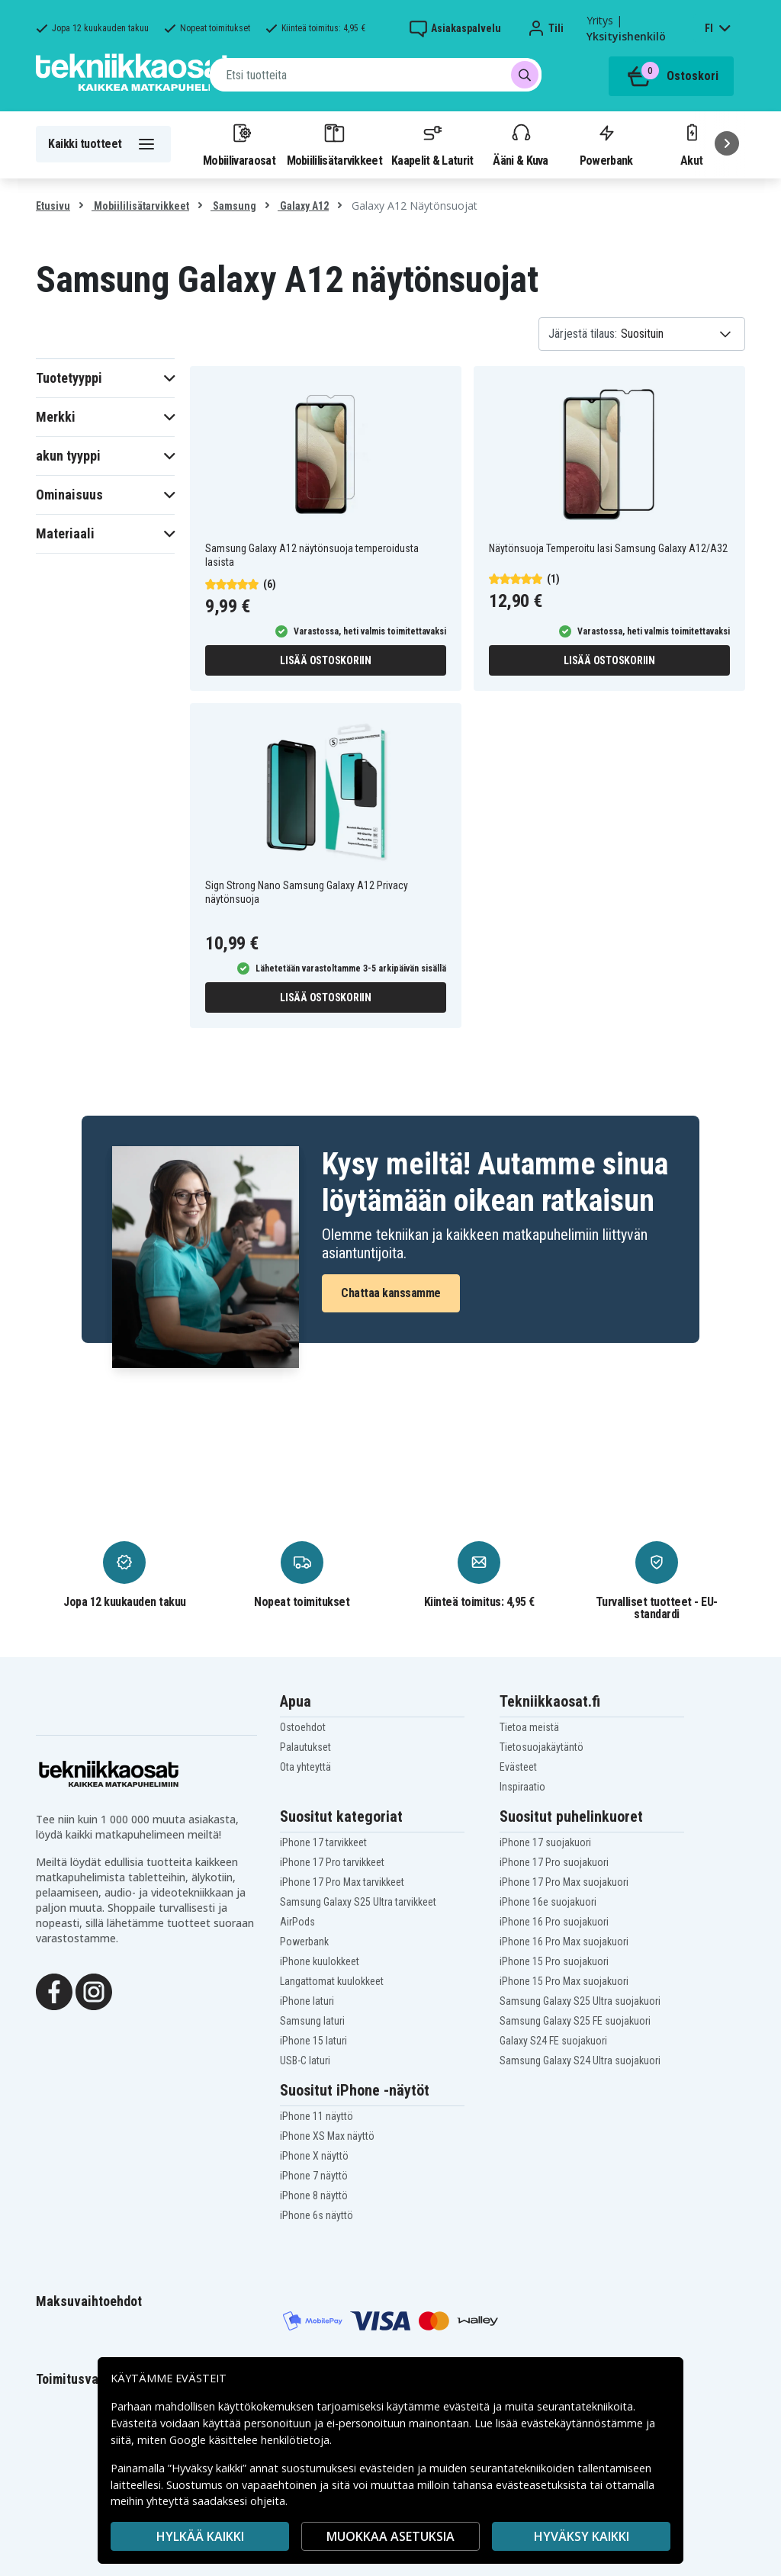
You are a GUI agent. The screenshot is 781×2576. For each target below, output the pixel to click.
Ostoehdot (303, 1727)
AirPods (297, 1922)
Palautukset (305, 1747)
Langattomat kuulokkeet (332, 1981)
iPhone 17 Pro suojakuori (554, 1862)
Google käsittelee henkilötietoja (249, 2440)
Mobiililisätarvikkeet (335, 144)
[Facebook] (54, 1990)
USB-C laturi (305, 2060)
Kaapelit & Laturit (432, 144)
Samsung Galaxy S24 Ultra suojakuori (580, 2060)
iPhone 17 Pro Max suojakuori (564, 1882)
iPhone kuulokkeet (319, 1961)
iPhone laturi (307, 2001)
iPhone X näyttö (314, 2156)
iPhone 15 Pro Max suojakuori (564, 1981)
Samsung (233, 206)
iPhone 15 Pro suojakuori (554, 1961)
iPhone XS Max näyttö (327, 2136)
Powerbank (606, 144)
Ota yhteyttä (305, 1767)
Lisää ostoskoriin (325, 660)
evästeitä (468, 2406)
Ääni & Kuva (520, 144)
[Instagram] (94, 1990)
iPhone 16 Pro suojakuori (554, 1922)
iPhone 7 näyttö (314, 2176)
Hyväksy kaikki (581, 2536)
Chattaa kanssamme (391, 1293)
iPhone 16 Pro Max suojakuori (564, 1941)
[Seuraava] (727, 143)
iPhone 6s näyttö (316, 2215)
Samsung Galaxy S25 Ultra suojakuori (580, 2001)
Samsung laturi (312, 2021)
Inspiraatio (522, 1787)
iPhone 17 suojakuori (545, 1842)
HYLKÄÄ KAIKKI (200, 2536)
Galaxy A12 (303, 206)
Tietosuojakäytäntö (541, 1747)
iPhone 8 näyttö (314, 2195)
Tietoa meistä (529, 1727)
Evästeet (518, 1767)
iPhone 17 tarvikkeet (323, 1842)
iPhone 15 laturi (313, 2041)
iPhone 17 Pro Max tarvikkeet (342, 1882)
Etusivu (53, 206)
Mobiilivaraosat (239, 144)
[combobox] (376, 75)
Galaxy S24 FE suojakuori (553, 2041)
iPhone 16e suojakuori (548, 1902)
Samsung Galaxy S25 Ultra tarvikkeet (358, 1902)
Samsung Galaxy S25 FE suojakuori (575, 2021)
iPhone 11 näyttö (316, 2116)
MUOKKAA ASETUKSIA (390, 2536)
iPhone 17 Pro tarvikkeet (332, 1862)
